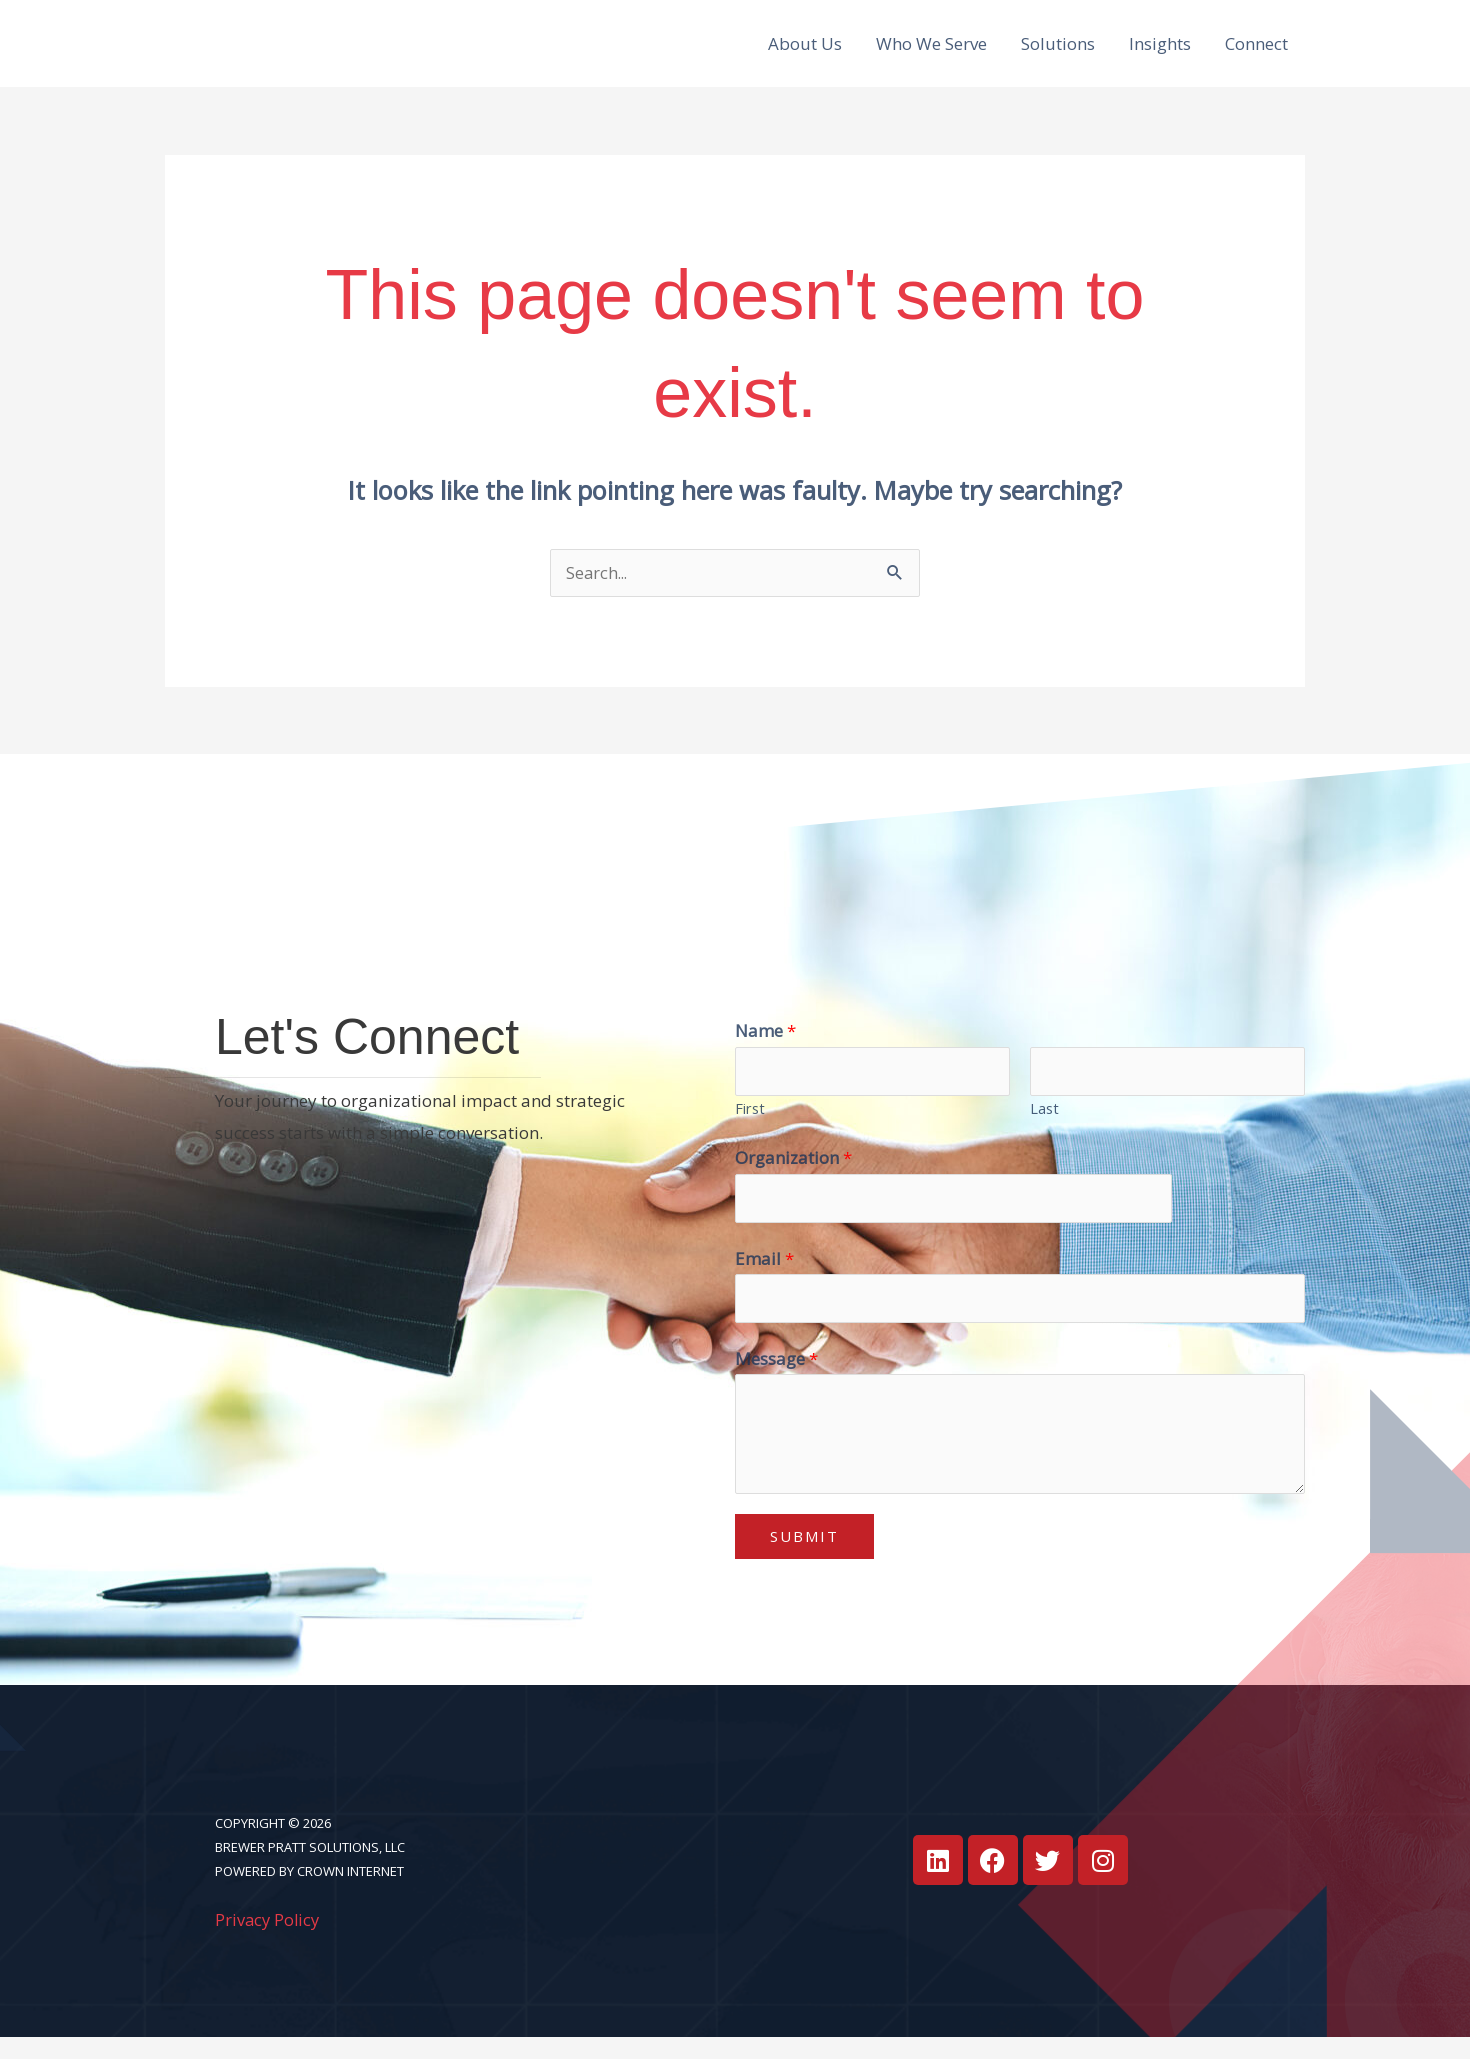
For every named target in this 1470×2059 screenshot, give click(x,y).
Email (764, 1277)
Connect (1256, 50)
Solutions (1058, 50)
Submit (804, 1558)
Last (1044, 1125)
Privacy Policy (269, 1940)
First (750, 1125)
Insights (1160, 50)
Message (776, 1379)
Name (765, 1046)
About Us (805, 50)
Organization (793, 1175)
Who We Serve (931, 50)
